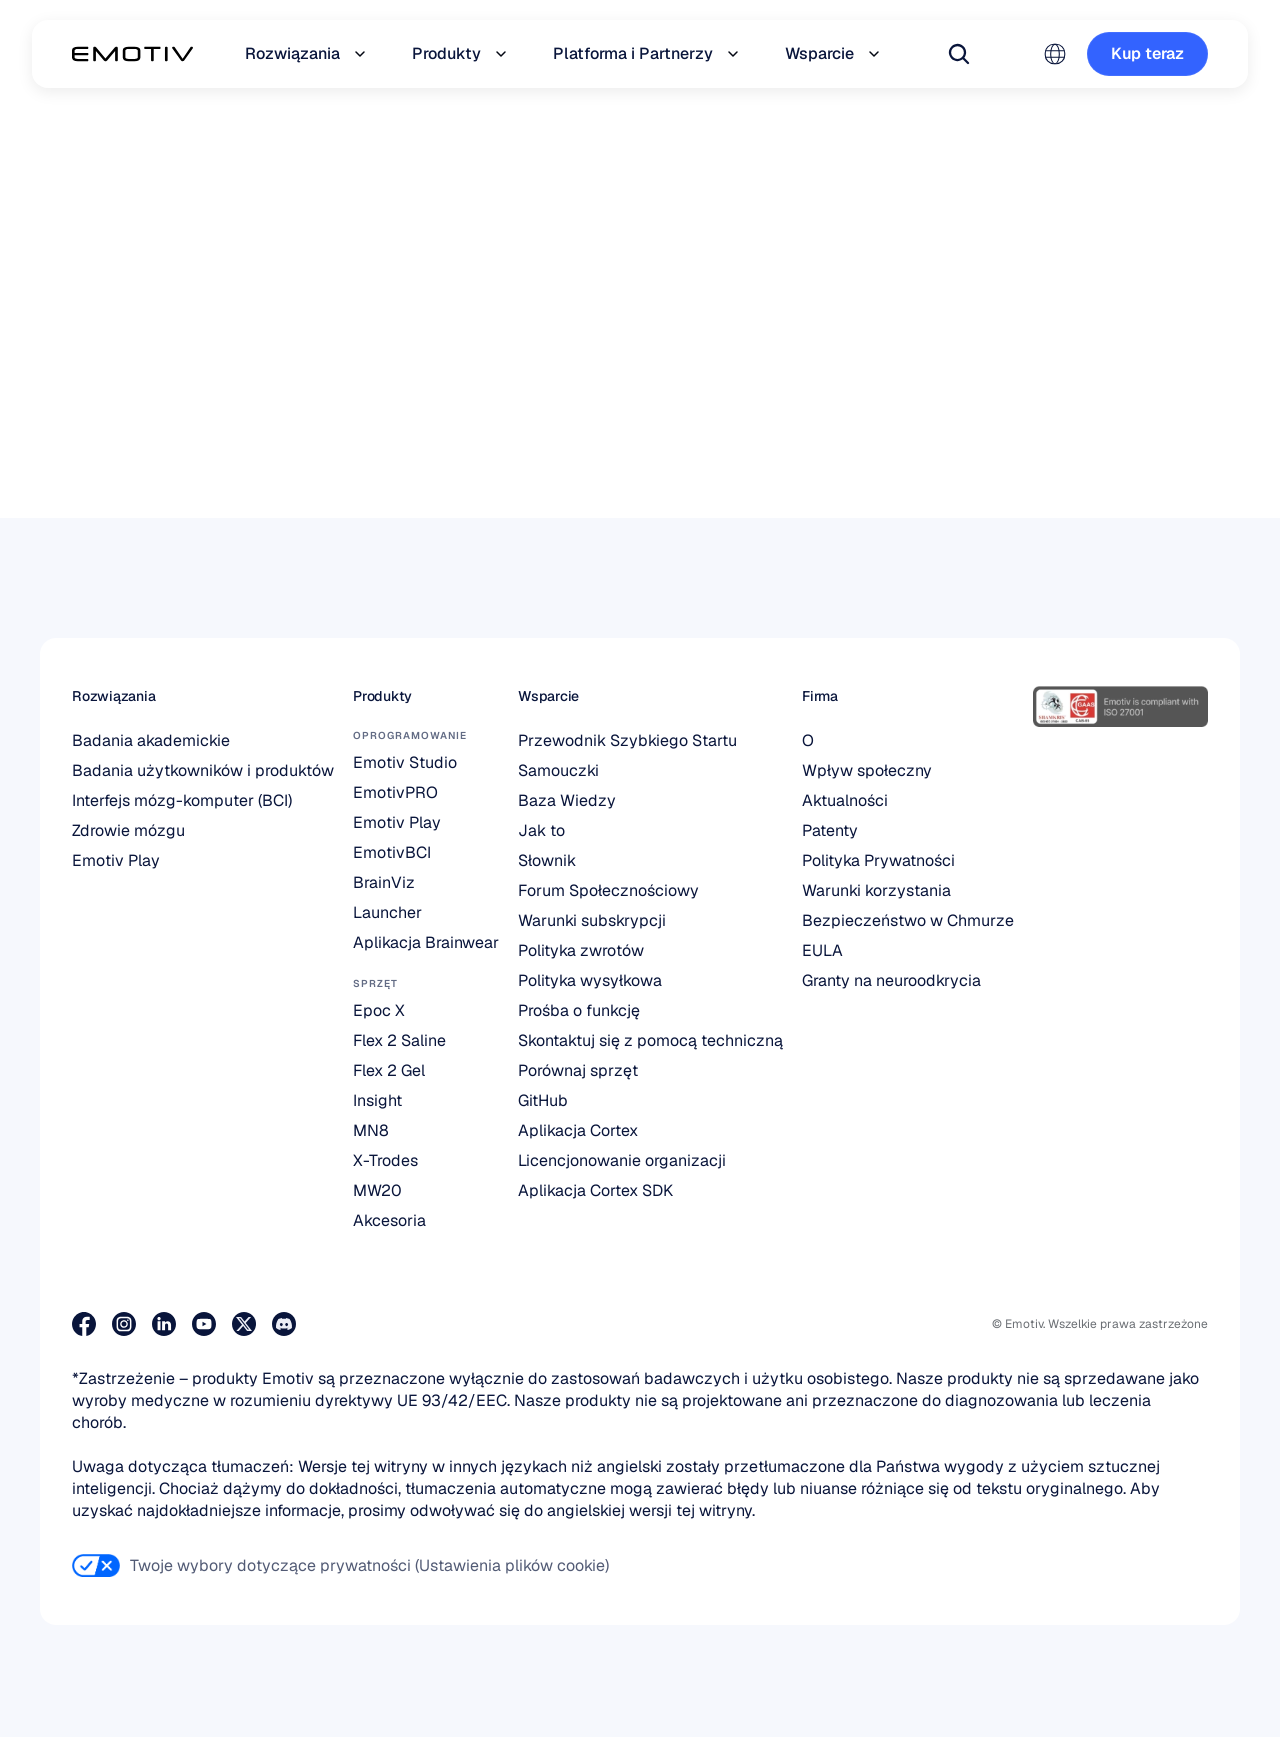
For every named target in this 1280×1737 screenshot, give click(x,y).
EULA (822, 950)
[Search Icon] (959, 54)
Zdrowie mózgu (128, 830)
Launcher (387, 912)
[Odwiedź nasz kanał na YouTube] (204, 1324)
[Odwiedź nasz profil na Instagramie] (124, 1324)
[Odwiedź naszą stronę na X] (244, 1324)
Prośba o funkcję (579, 1010)
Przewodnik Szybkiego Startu (627, 740)
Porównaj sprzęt (578, 1070)
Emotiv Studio (405, 762)
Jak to (541, 830)
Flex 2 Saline (399, 1040)
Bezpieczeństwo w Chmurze (908, 920)
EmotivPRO (395, 792)
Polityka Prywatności (878, 860)
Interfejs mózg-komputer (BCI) (182, 800)
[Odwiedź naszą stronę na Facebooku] (84, 1324)
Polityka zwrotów (581, 950)
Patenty (830, 830)
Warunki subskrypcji (592, 920)
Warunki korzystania (876, 890)
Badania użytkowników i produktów (203, 770)
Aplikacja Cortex (578, 1130)
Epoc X (379, 1010)
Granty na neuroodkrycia (891, 980)
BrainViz (384, 882)
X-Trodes (385, 1160)
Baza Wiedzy (567, 800)
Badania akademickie (151, 740)
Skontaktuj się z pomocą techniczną (650, 1040)
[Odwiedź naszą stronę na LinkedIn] (164, 1324)
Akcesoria (389, 1220)
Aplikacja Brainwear (426, 942)
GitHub (543, 1100)
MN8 (371, 1130)
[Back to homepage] (132, 54)
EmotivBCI (392, 852)
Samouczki (558, 770)
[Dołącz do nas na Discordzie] (284, 1324)
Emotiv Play (116, 860)
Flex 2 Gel (389, 1070)
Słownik (547, 860)
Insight (377, 1100)
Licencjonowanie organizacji (622, 1160)
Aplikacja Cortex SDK (595, 1190)
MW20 (377, 1190)
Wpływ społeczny (867, 770)
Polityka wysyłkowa (590, 980)
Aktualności (845, 800)
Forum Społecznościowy (608, 890)
